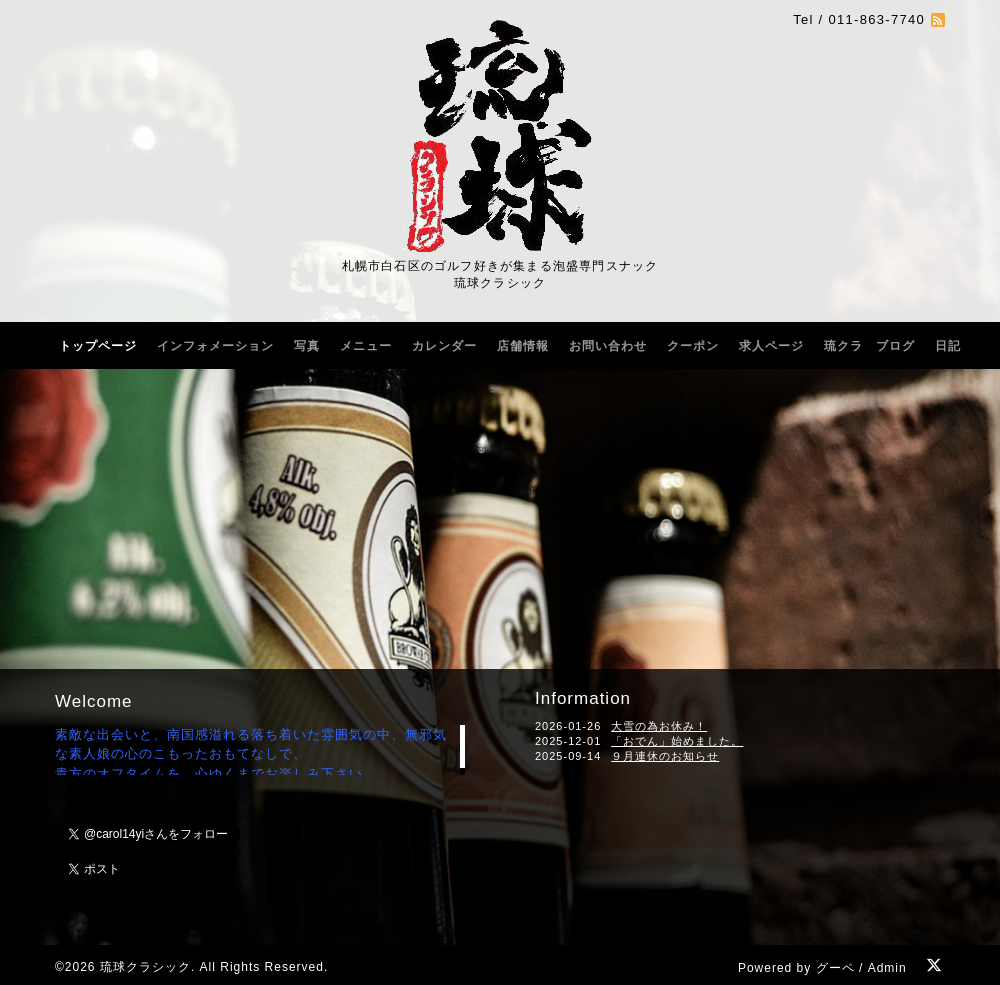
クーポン (693, 346)
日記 (948, 346)
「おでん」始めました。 (677, 741)
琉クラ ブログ (869, 346)
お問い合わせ (608, 346)
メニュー (366, 346)
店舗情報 (523, 346)
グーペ (835, 968)
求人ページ (771, 346)
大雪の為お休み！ (659, 726)
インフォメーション (215, 346)
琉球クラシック (145, 967)
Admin (887, 968)
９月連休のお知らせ (665, 756)
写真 (307, 346)
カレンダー (444, 346)
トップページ (98, 346)
